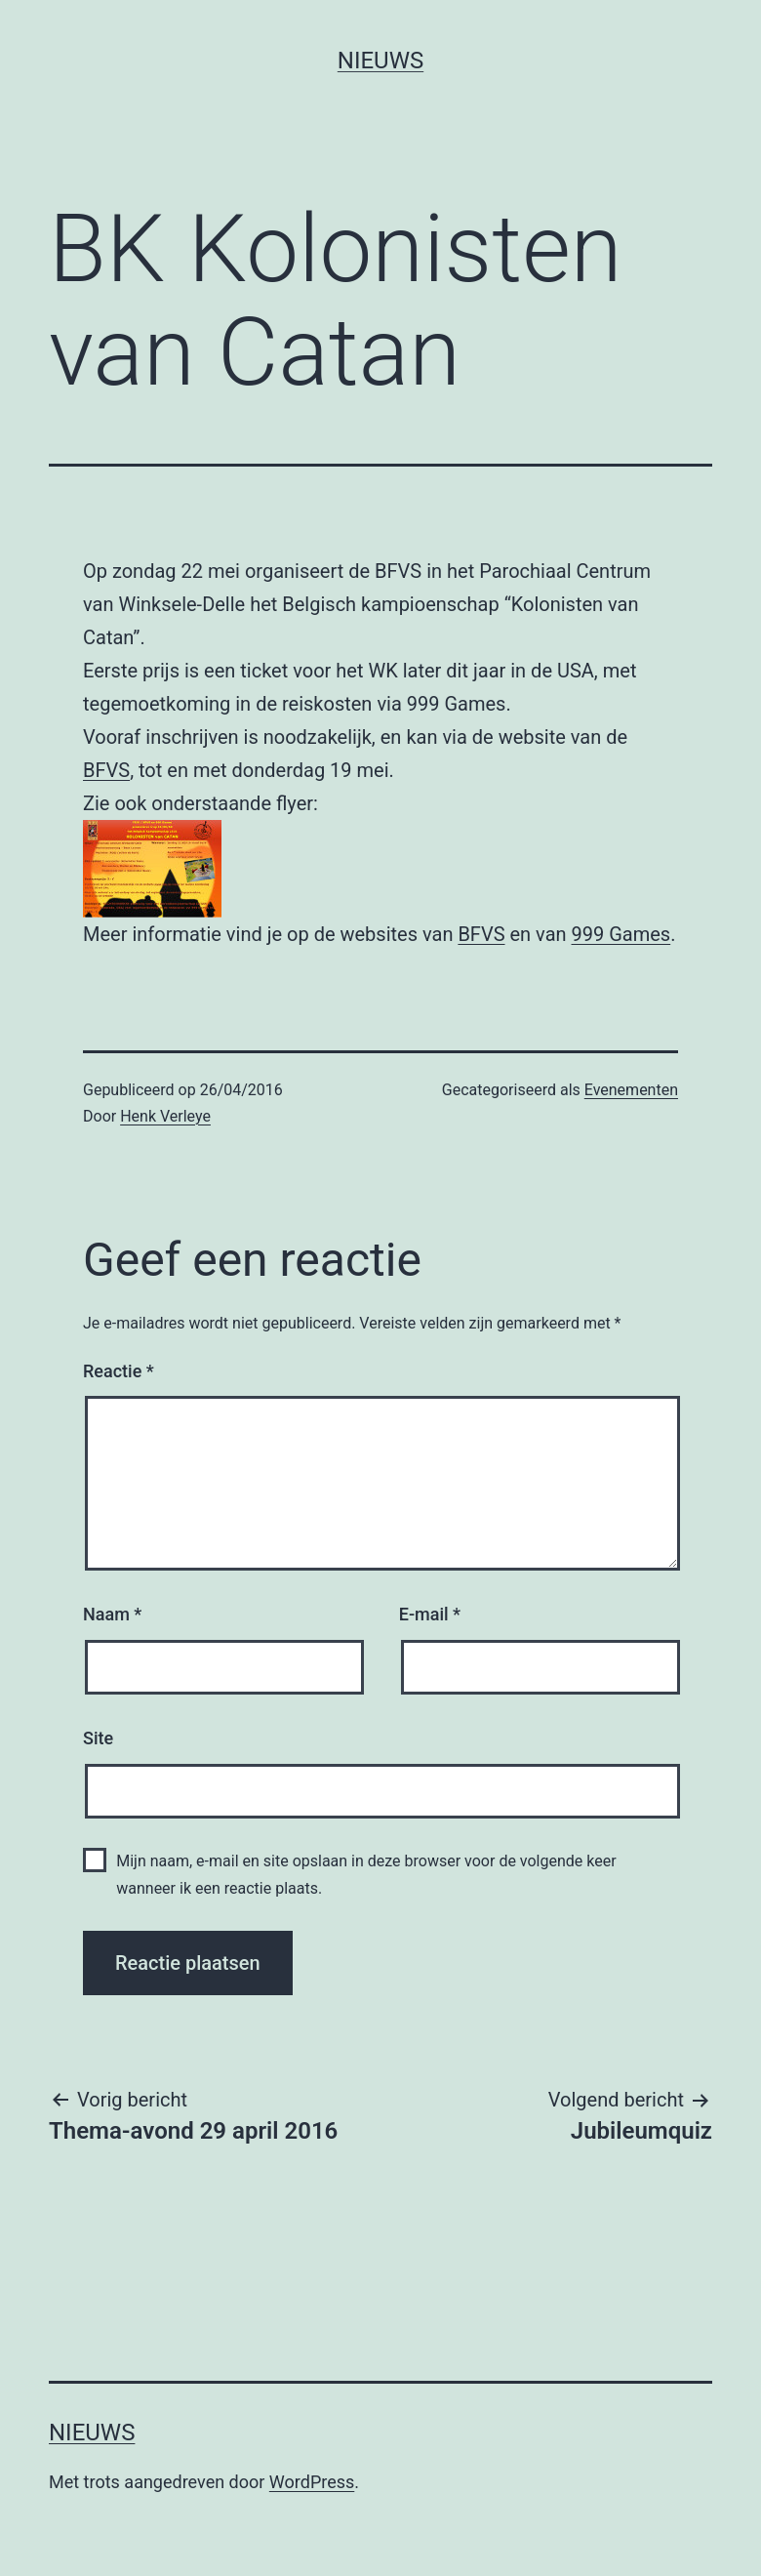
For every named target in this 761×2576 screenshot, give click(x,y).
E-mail (430, 1614)
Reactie (118, 1371)
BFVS (106, 770)
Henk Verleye (165, 1116)
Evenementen (631, 1090)
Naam (112, 1614)
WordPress (311, 2482)
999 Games (621, 934)
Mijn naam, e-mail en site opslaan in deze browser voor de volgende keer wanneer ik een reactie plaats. (366, 1874)
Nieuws (380, 60)
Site (98, 1738)
